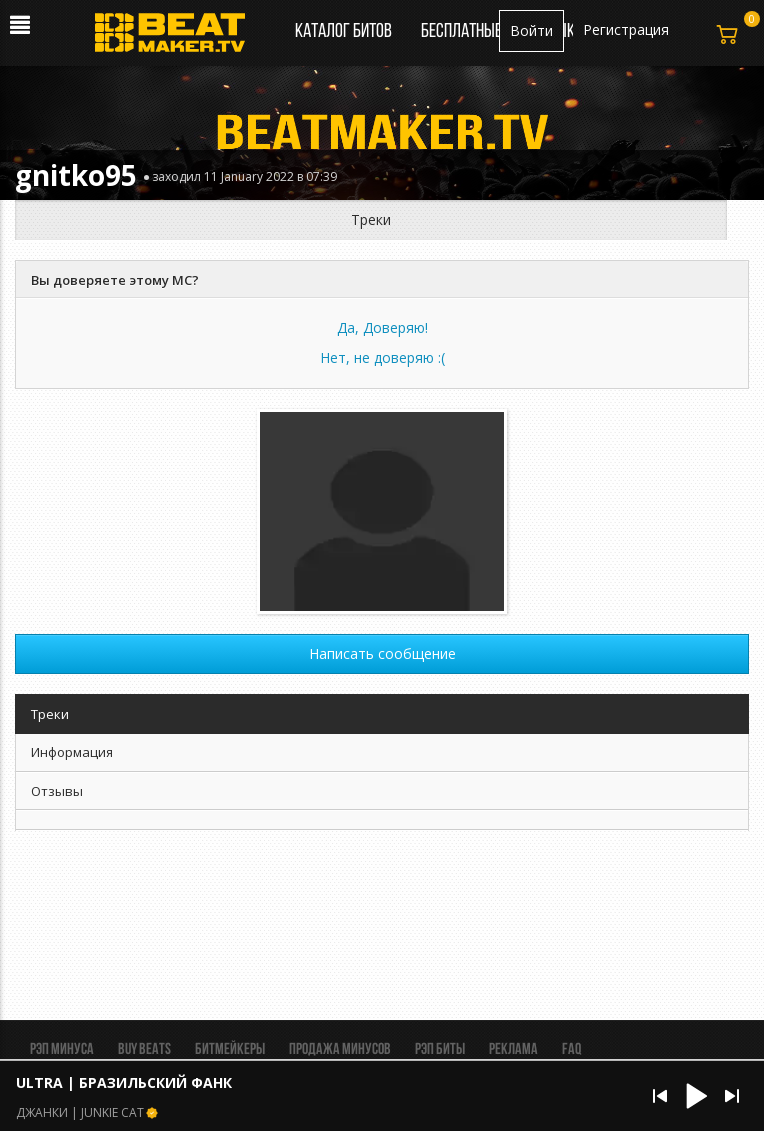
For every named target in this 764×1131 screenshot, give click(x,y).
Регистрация (626, 29)
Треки (371, 219)
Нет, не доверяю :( (382, 357)
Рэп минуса (62, 1050)
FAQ (571, 1050)
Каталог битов (343, 32)
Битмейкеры (230, 1050)
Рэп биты (440, 1050)
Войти (531, 30)
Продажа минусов (340, 1050)
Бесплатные (463, 32)
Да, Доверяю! (382, 327)
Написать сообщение (382, 653)
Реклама (513, 1050)
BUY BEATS (144, 1050)
